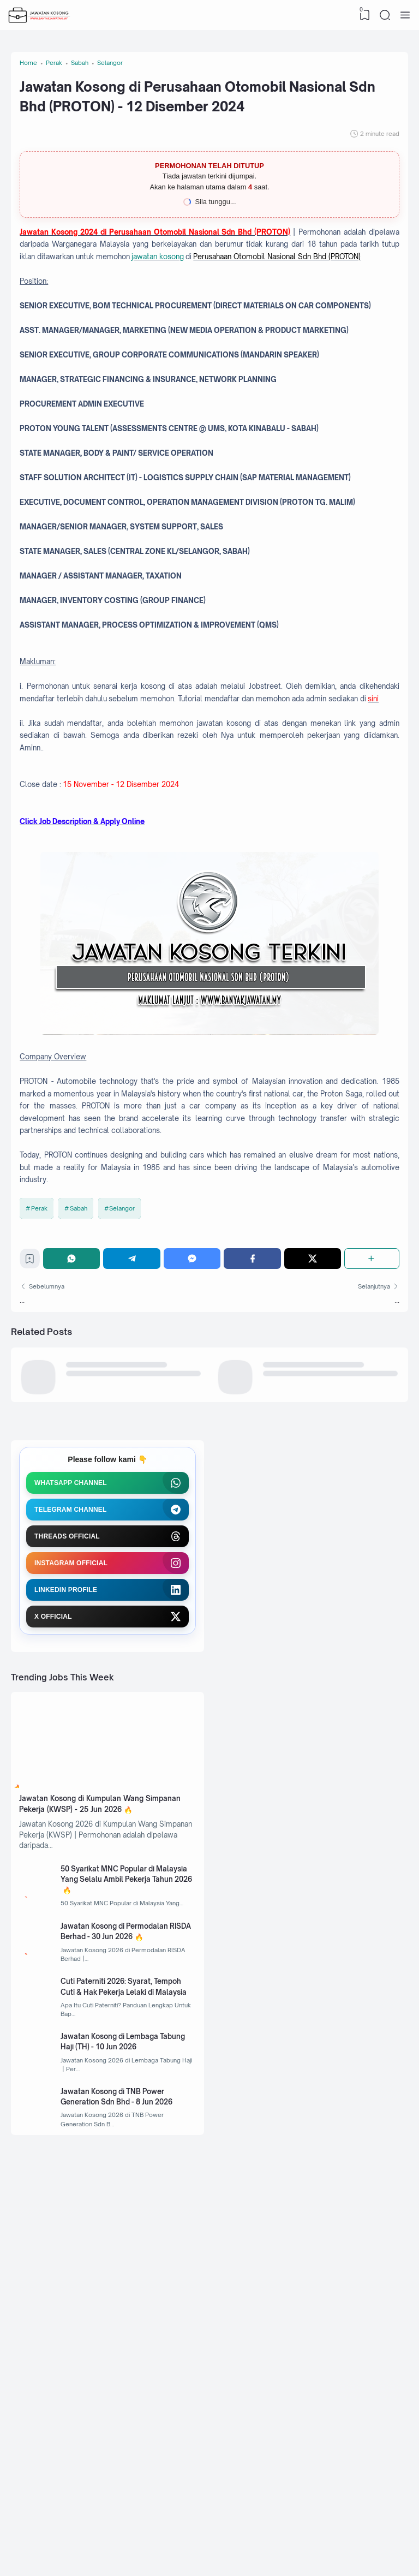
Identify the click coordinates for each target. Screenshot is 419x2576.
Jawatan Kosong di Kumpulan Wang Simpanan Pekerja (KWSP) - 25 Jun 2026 (102, 2093)
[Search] (384, 15)
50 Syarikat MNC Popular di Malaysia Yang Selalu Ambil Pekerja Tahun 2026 (120, 2191)
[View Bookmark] (362, 15)
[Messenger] (195, 1520)
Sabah (82, 1464)
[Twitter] (312, 1520)
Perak (42, 1464)
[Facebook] (254, 1520)
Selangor (126, 1464)
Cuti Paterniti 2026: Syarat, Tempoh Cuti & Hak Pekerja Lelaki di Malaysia (131, 2319)
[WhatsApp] (76, 1520)
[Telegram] (135, 1520)
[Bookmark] (34, 1523)
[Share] (371, 1520)
